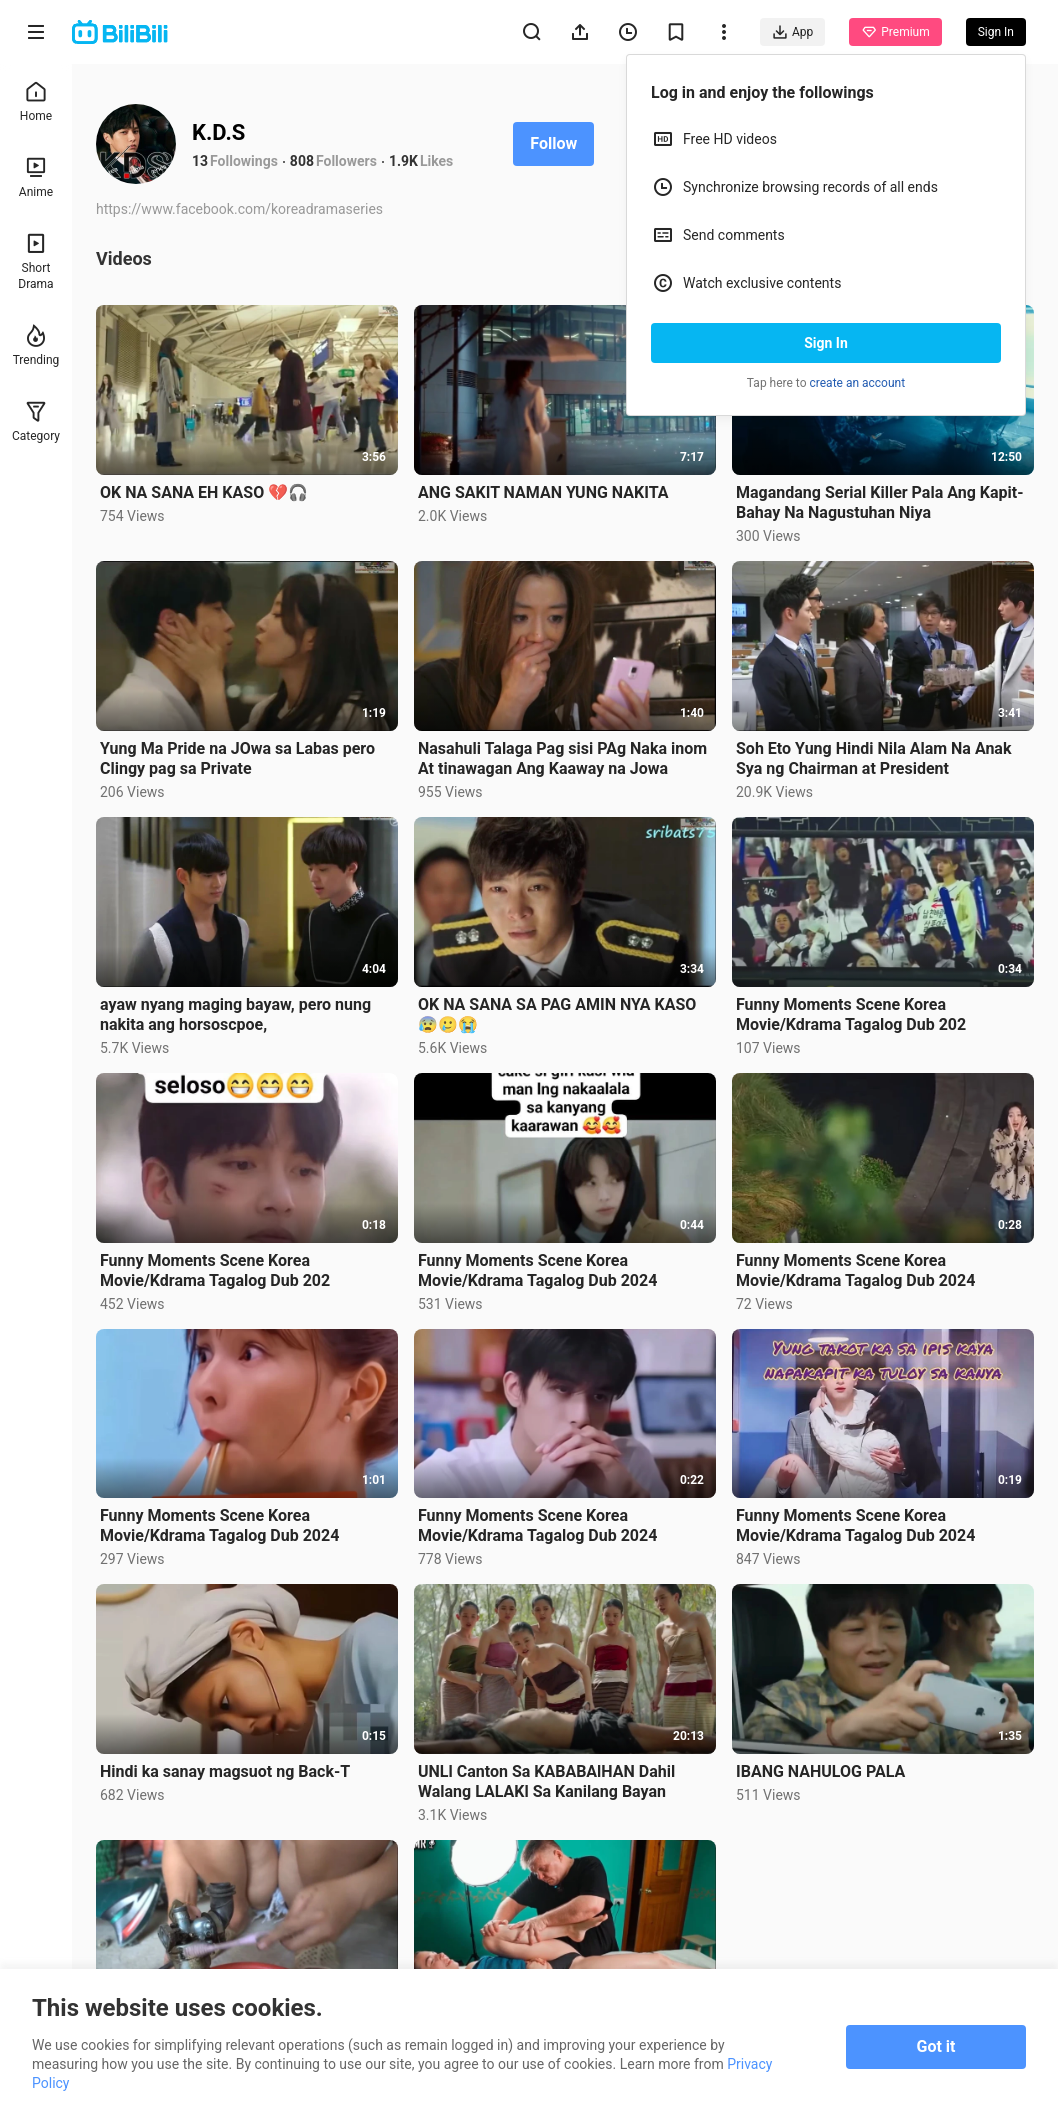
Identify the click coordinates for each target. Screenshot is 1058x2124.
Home (36, 101)
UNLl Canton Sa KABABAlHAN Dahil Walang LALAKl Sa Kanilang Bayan (546, 1781)
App (792, 32)
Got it (936, 2046)
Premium (895, 32)
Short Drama (35, 261)
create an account (858, 383)
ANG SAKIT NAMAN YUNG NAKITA (543, 492)
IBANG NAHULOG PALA (820, 1771)
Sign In (826, 343)
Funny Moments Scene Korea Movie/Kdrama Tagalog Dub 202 (851, 1014)
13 (200, 161)
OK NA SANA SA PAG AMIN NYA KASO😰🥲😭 (557, 1014)
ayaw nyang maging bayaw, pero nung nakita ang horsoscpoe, (235, 1014)
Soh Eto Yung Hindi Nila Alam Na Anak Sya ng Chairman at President (873, 758)
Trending (36, 345)
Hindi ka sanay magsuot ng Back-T (225, 1771)
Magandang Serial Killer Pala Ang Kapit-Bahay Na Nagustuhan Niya (879, 502)
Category (36, 421)
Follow (553, 143)
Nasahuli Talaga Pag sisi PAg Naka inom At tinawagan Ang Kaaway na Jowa (562, 758)
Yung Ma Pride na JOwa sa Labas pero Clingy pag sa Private (237, 758)
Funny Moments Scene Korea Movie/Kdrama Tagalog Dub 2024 (537, 1270)
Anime (36, 177)
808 (302, 161)
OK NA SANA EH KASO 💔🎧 (204, 492)
